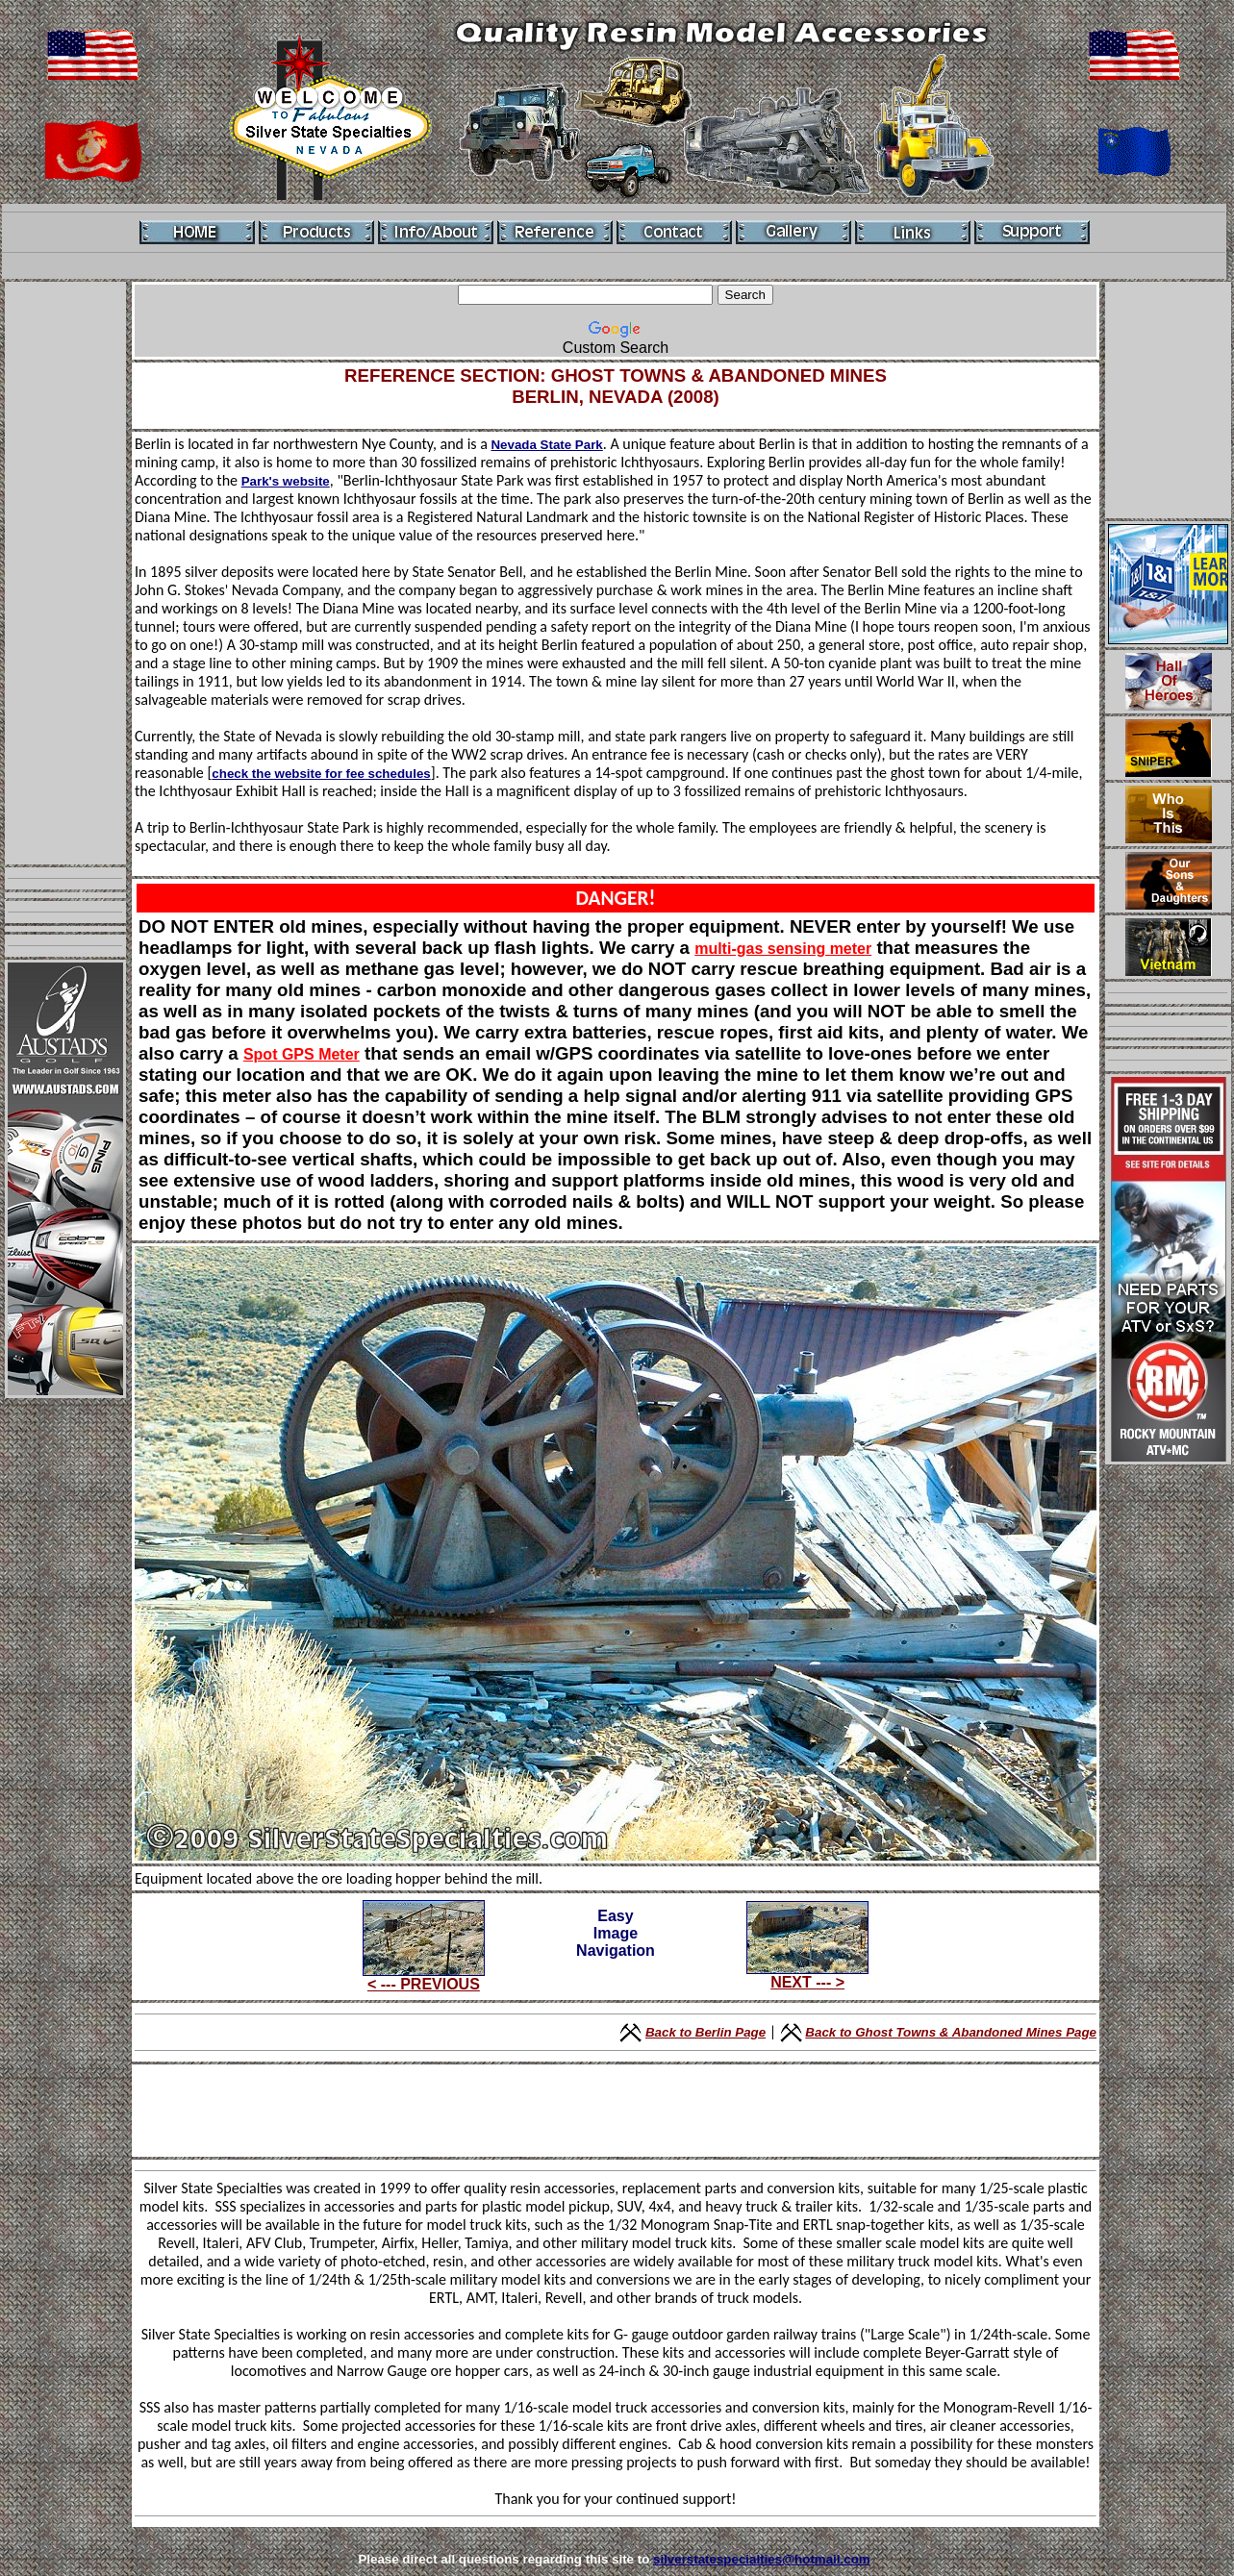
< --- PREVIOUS (423, 1984)
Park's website (285, 481)
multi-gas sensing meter (782, 948)
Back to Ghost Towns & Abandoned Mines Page (950, 2032)
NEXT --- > (807, 1982)
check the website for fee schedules (321, 773)
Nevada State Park (546, 445)
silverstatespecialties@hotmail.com (761, 2559)
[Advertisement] (65, 573)
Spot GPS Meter (301, 1054)
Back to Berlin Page (705, 2032)
